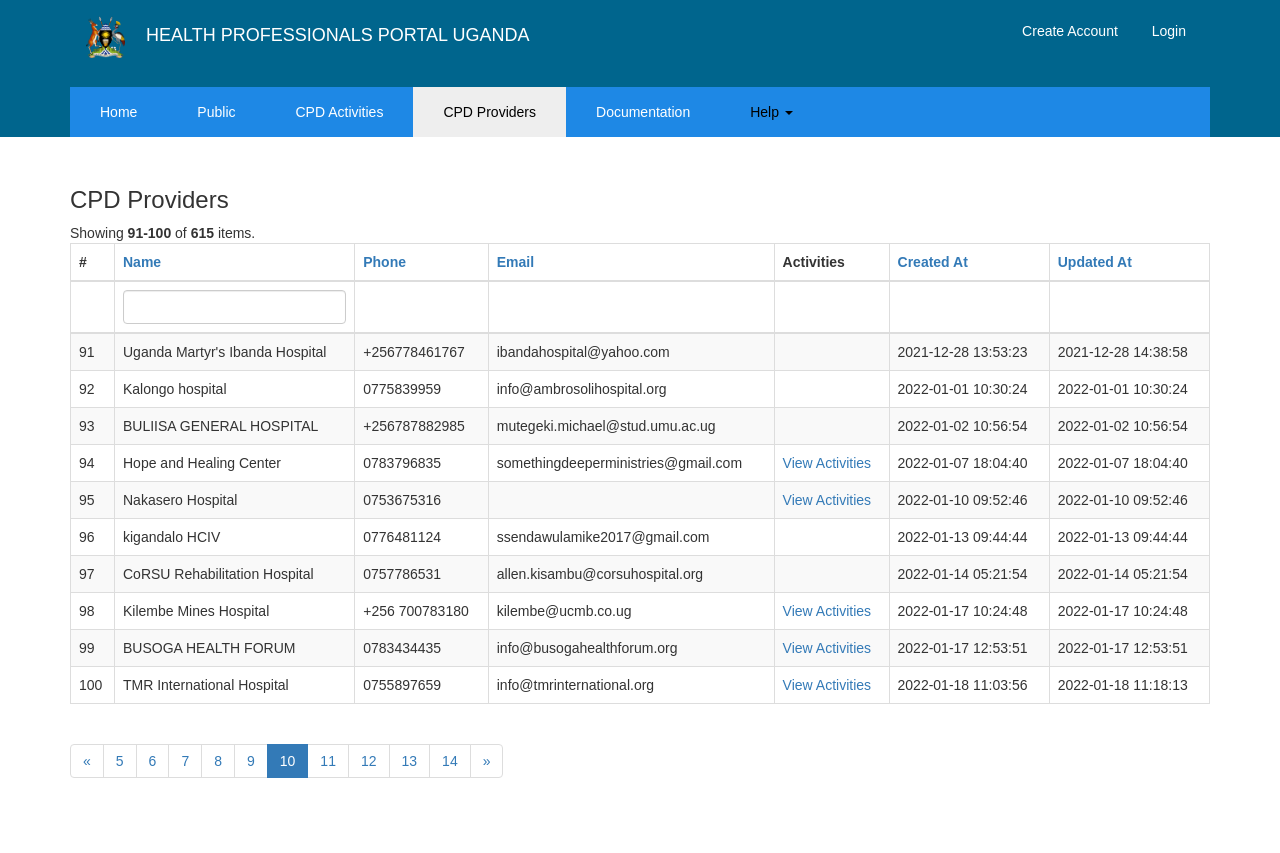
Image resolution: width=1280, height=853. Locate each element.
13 (410, 761)
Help (771, 112)
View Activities (827, 463)
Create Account (1070, 31)
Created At (933, 262)
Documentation (643, 112)
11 (328, 761)
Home (118, 112)
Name (142, 262)
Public (216, 112)
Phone (384, 262)
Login (1169, 31)
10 (288, 761)
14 (450, 761)
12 (369, 761)
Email (515, 262)
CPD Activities (340, 112)
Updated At (1095, 262)
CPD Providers (489, 112)
